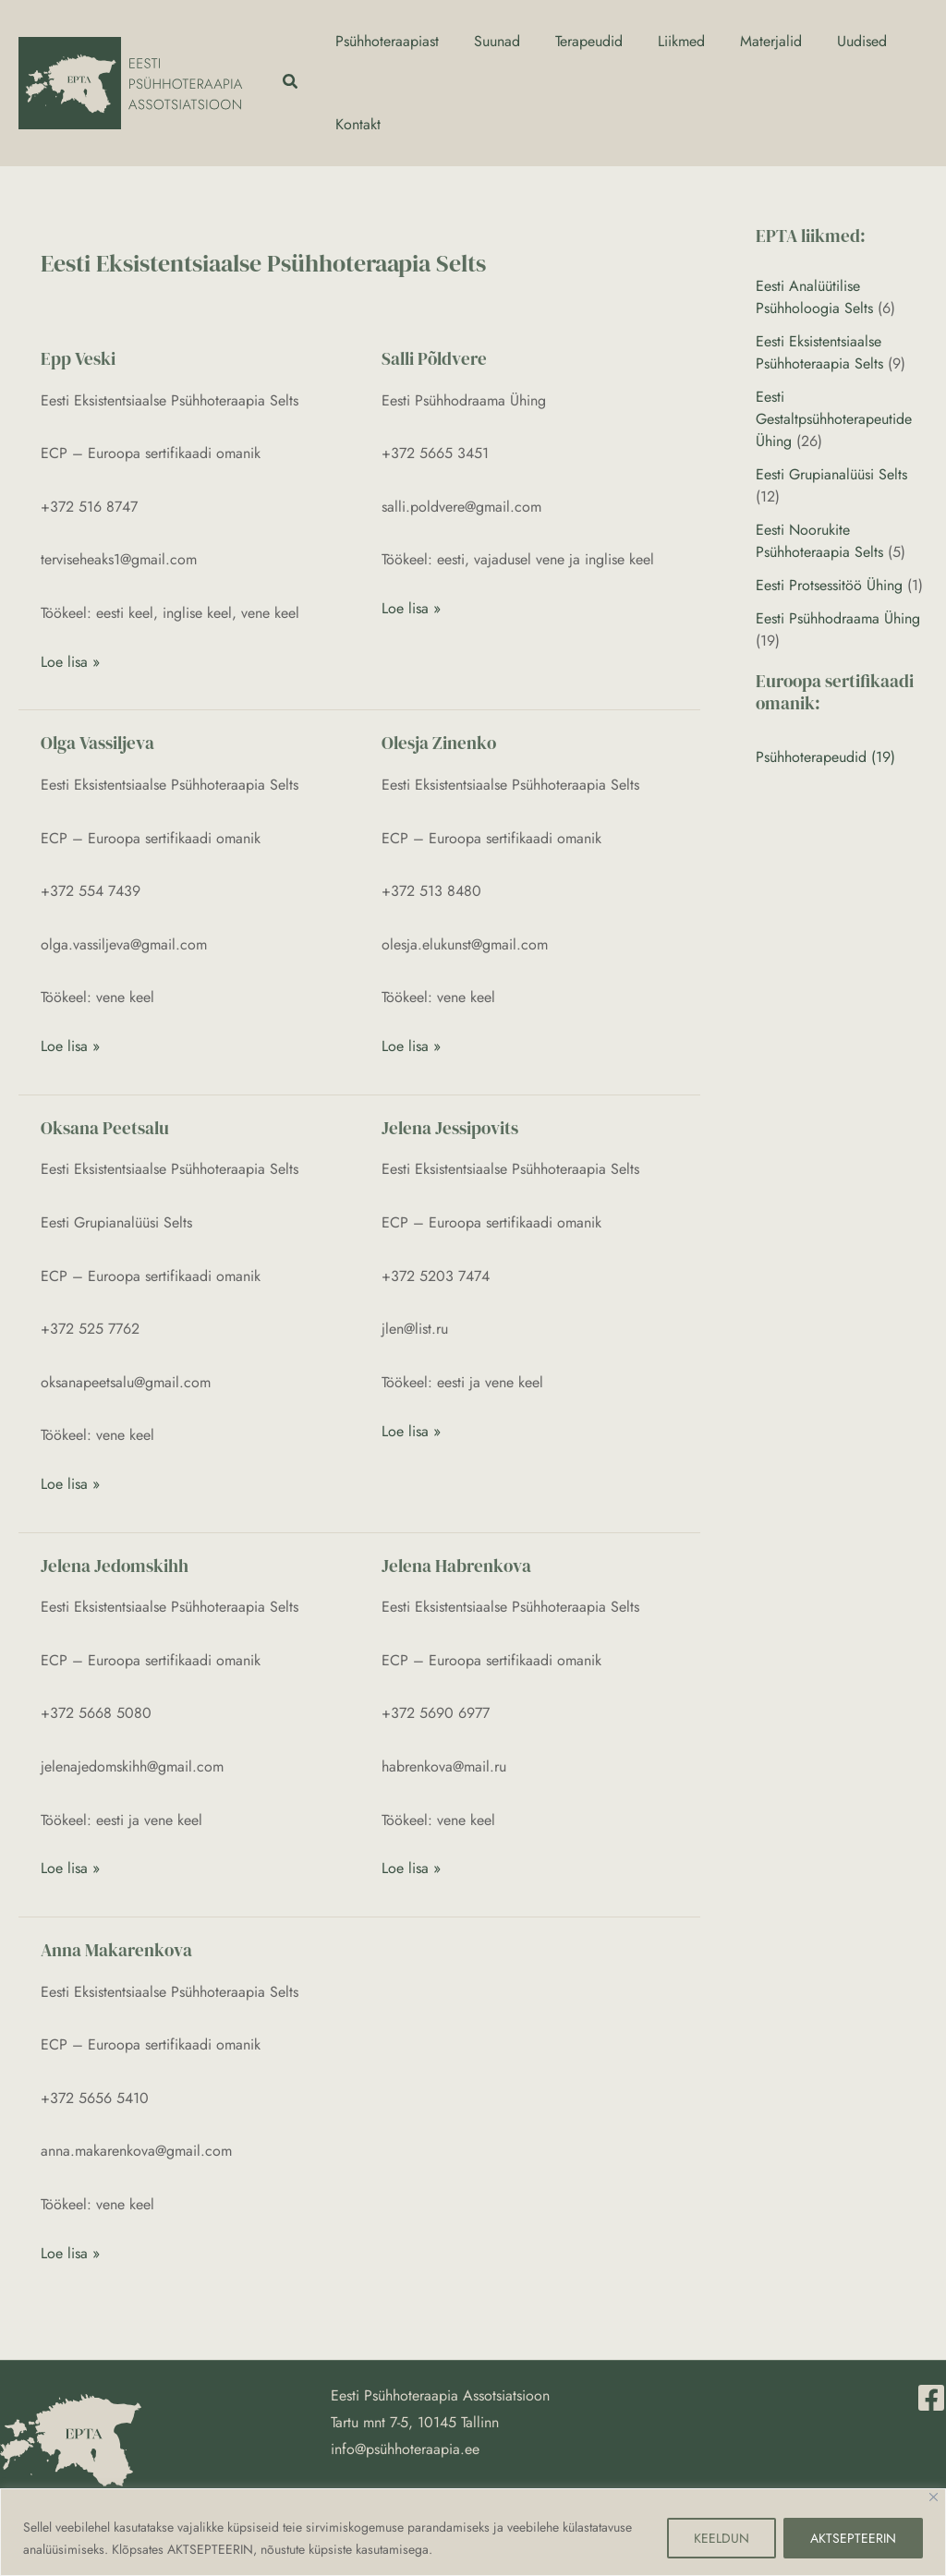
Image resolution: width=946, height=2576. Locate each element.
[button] (291, 83)
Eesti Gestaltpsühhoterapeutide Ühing (834, 419)
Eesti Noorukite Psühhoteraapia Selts (819, 540)
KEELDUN (721, 2538)
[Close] (933, 2497)
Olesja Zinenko (439, 743)
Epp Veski (78, 358)
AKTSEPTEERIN (853, 2538)
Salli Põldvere (434, 358)
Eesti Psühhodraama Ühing (838, 618)
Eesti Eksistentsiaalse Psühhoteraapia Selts (819, 352)
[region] (473, 2532)
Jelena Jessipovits (450, 1128)
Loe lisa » (70, 660)
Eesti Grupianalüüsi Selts (831, 474)
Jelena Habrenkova (456, 1566)
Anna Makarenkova (116, 1950)
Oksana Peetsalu (105, 1128)
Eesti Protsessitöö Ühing (829, 585)
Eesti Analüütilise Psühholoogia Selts (814, 297)
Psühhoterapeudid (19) (825, 757)
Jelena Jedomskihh (114, 1566)
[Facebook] (931, 2398)
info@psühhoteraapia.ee (405, 2449)
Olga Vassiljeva (97, 743)
